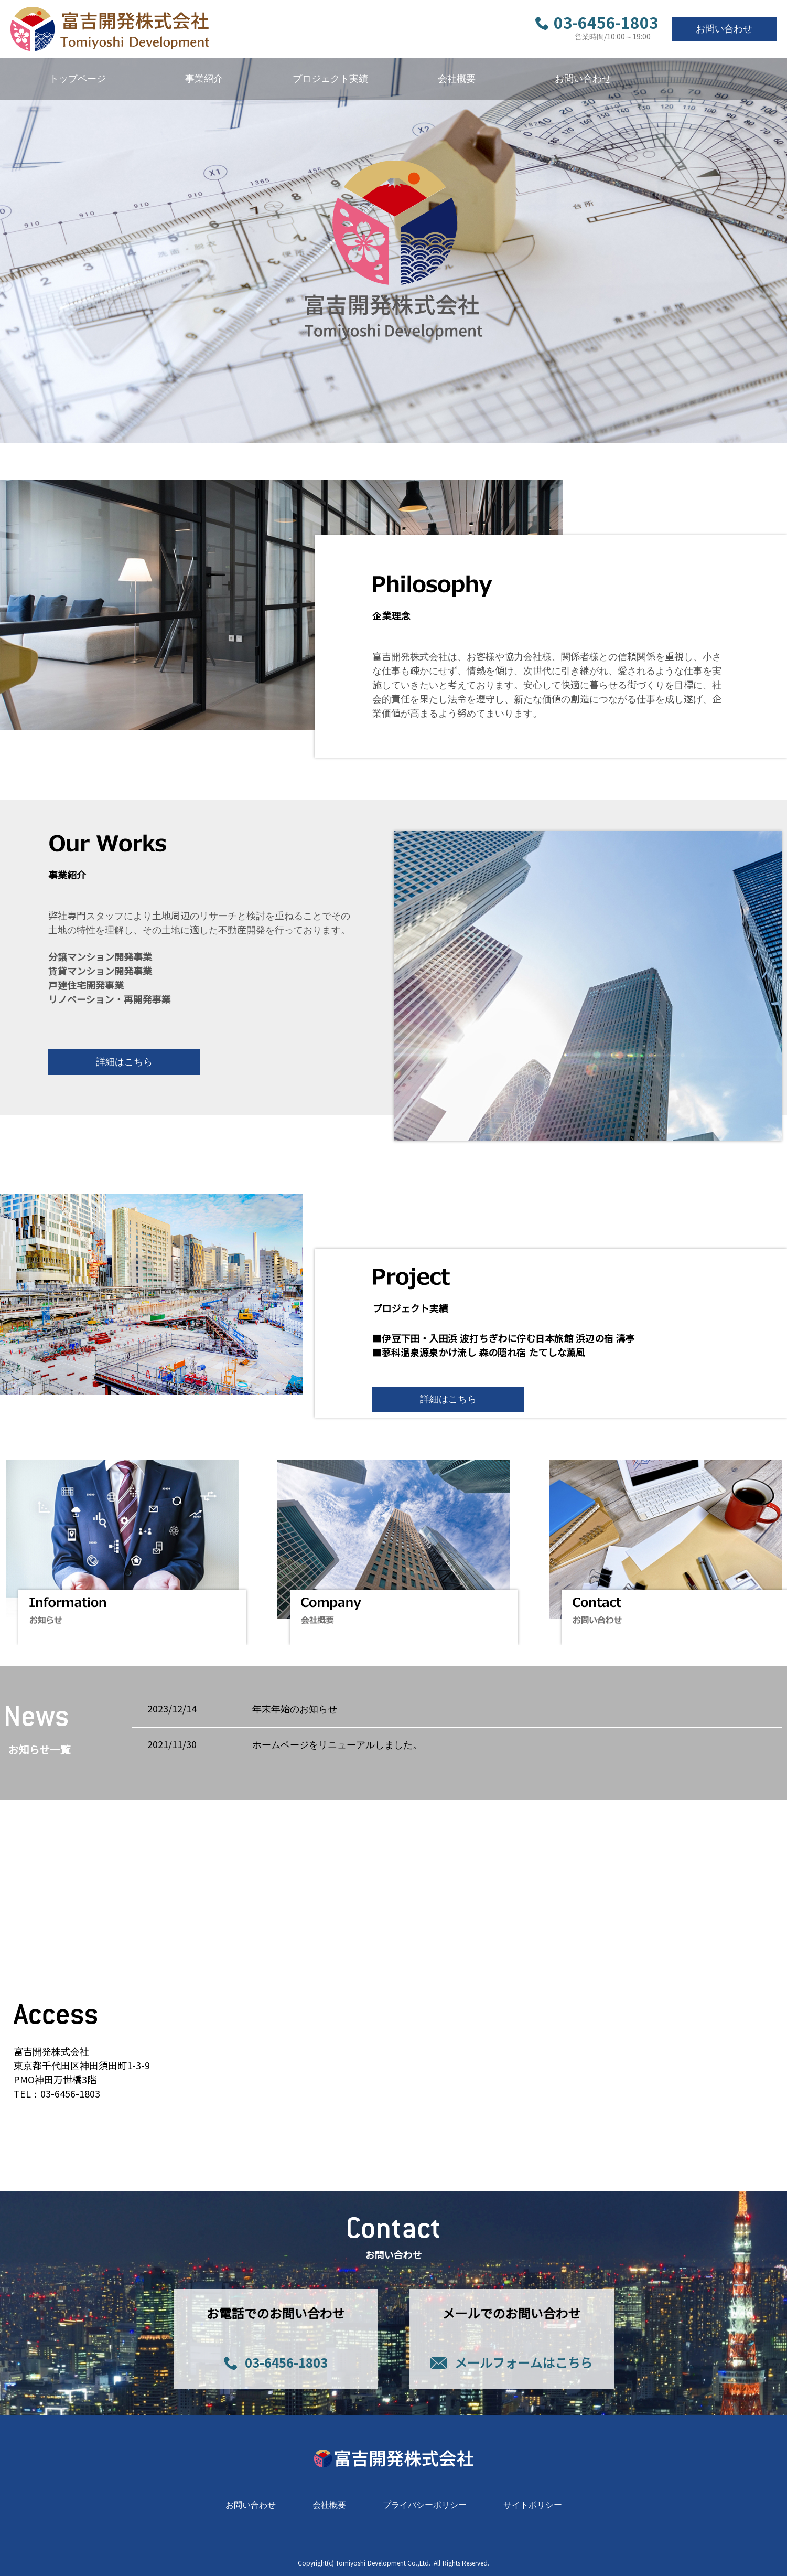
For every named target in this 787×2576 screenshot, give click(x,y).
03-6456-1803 (597, 23)
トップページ (77, 78)
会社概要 (457, 78)
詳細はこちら (124, 1062)
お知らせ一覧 (39, 1750)
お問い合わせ (724, 29)
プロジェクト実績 (330, 78)
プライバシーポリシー (425, 2504)
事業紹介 (204, 78)
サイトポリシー (532, 2504)
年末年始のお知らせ (294, 1709)
